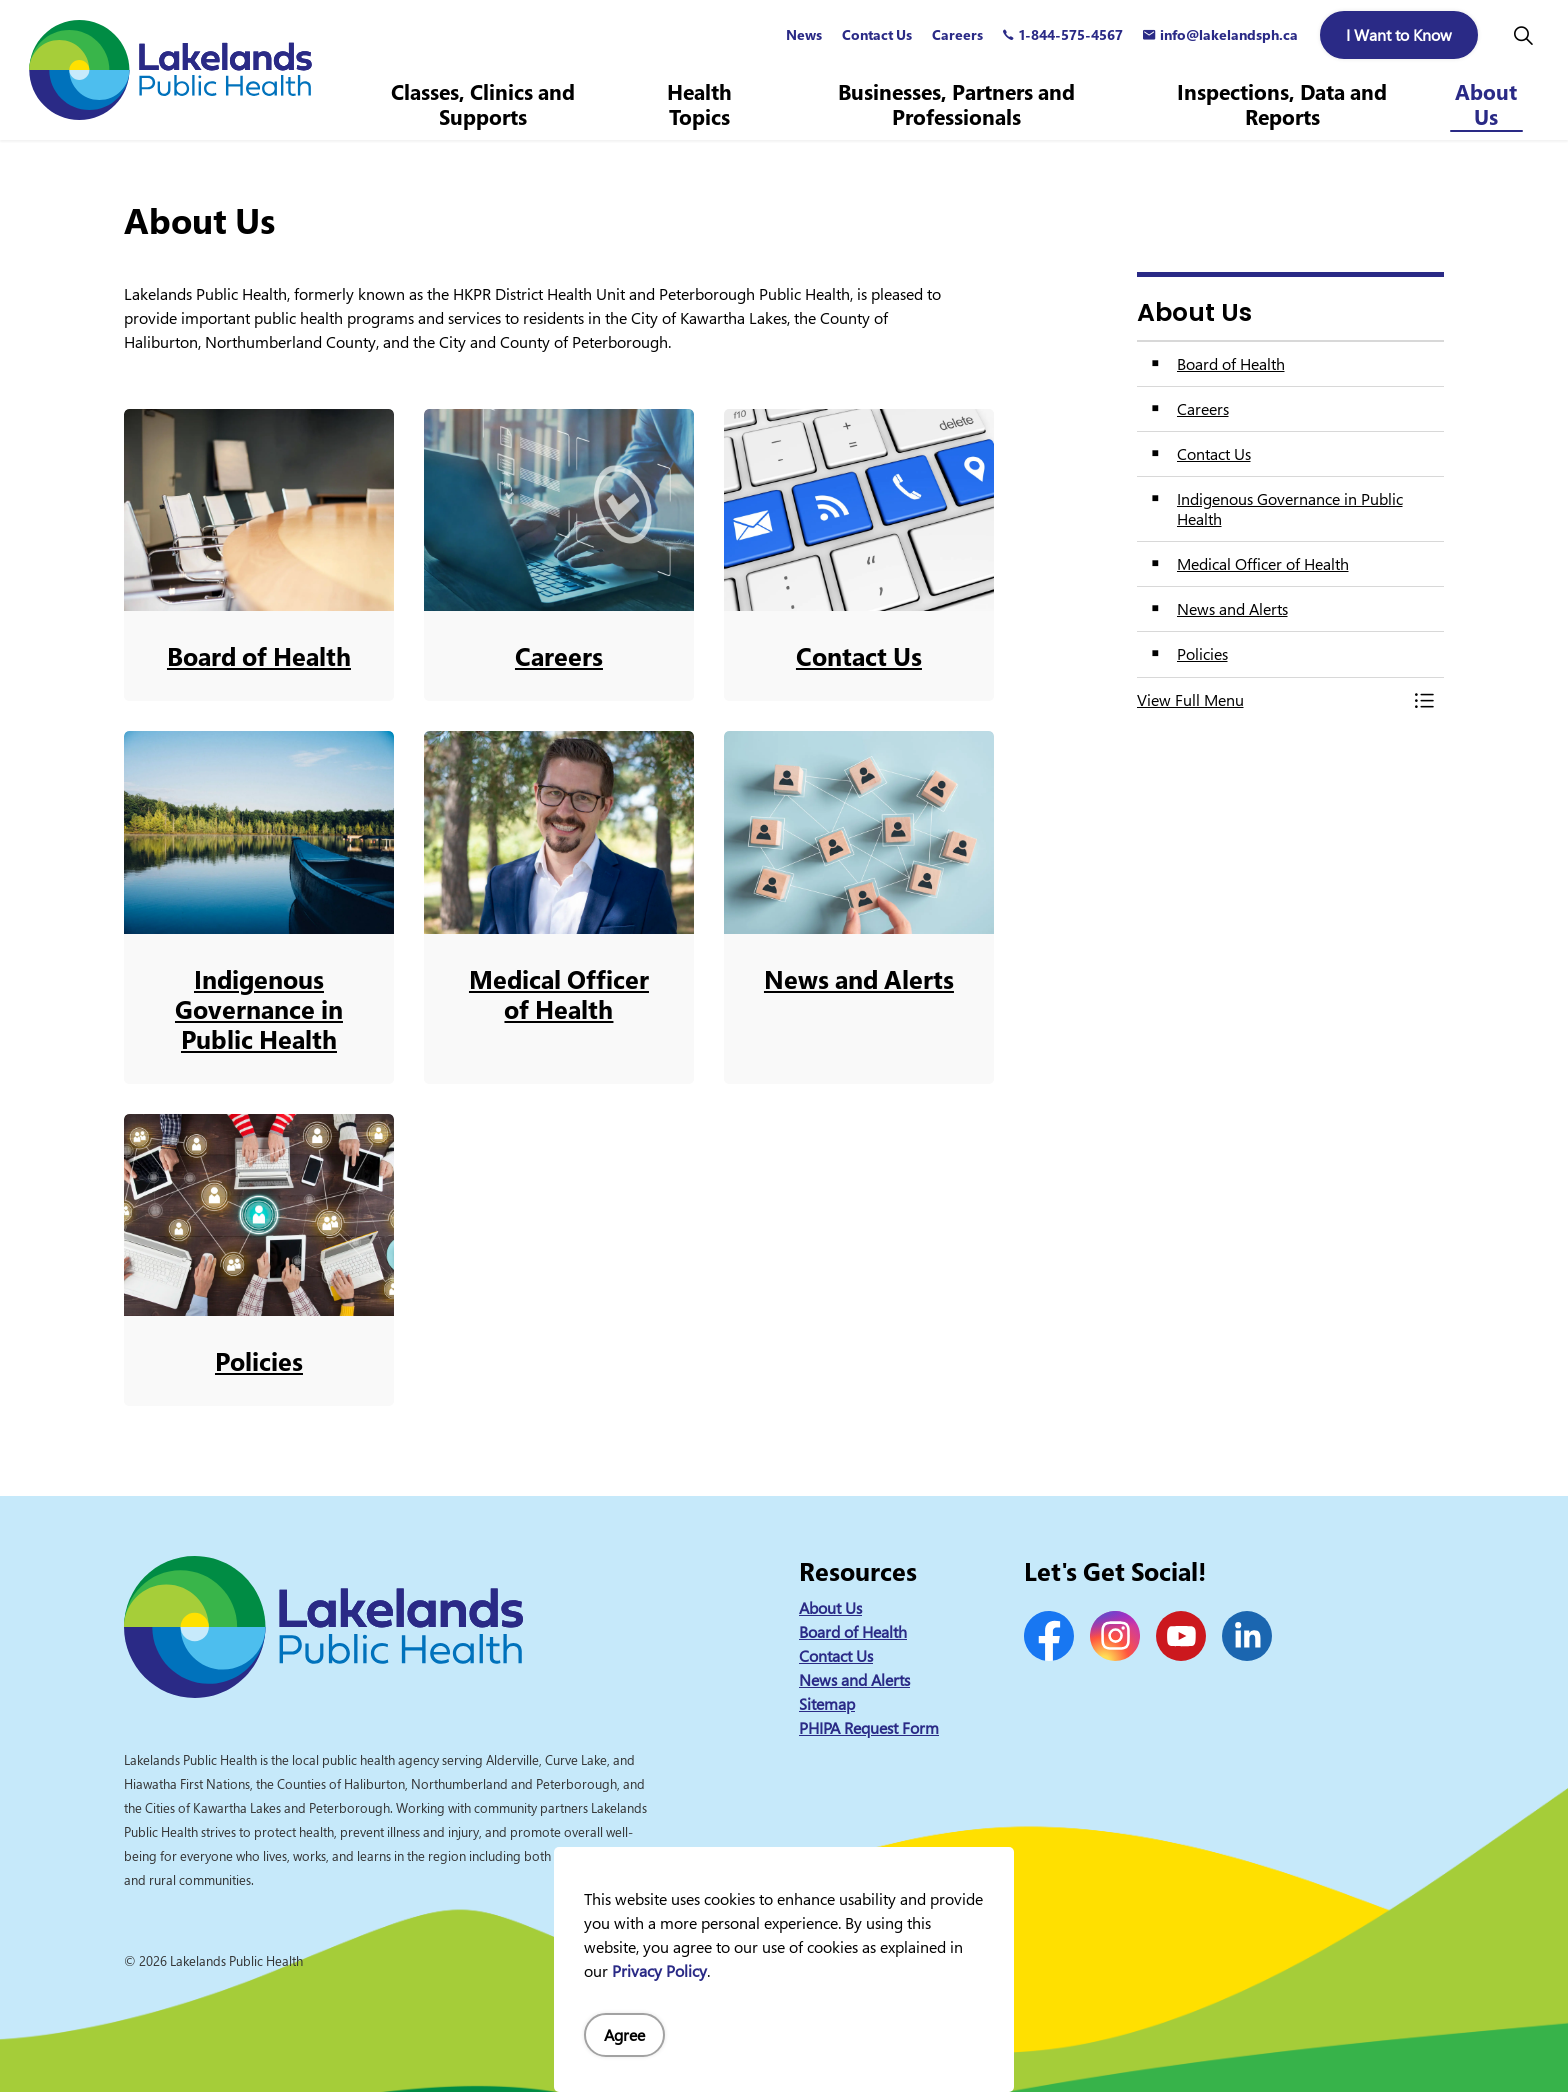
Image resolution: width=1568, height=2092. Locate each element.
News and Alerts (854, 1680)
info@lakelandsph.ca (1220, 34)
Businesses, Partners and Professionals (956, 104)
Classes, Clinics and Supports (483, 104)
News (804, 34)
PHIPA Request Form (869, 1728)
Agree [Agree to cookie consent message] (624, 2035)
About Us (1486, 104)
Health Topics (699, 104)
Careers (957, 34)
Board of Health (853, 1632)
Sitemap (827, 1704)
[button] (1271, 700)
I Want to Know (1399, 35)
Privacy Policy (659, 1971)
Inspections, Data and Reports (1282, 104)
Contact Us (877, 34)
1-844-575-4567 (1063, 34)
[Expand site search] (1523, 35)
